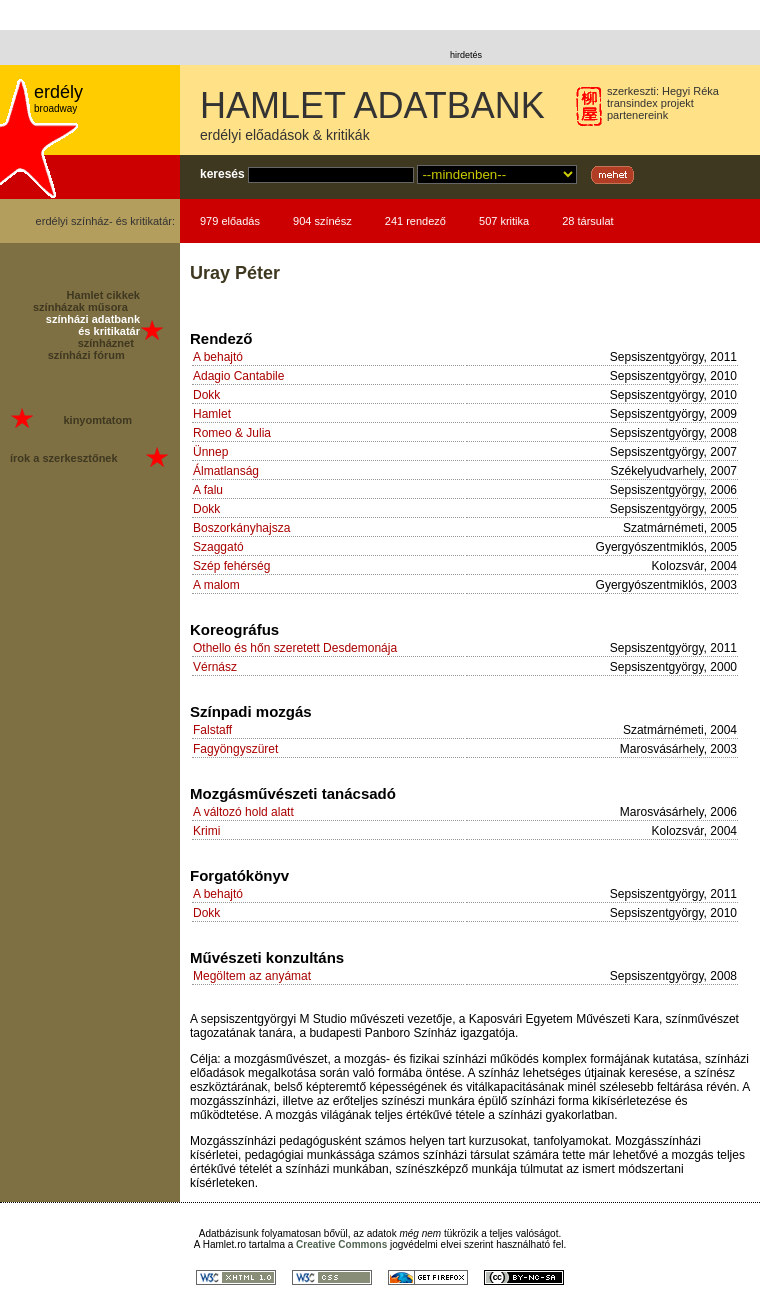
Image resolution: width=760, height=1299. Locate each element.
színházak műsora (80, 307)
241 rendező (415, 221)
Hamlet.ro (224, 1244)
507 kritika (504, 221)
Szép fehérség (231, 566)
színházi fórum (86, 355)
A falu (208, 490)
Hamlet (212, 414)
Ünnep (210, 452)
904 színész (322, 221)
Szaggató (218, 547)
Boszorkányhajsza (241, 528)
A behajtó (218, 357)
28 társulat (587, 221)
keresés (222, 174)
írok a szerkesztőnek (64, 458)
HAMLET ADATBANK (372, 105)
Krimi (206, 831)
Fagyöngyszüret (235, 749)
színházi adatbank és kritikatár (93, 325)
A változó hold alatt (243, 812)
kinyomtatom (97, 420)
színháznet (106, 343)
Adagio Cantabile (238, 376)
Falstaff (212, 730)
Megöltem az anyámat (252, 976)
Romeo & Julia (232, 433)
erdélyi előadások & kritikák (285, 135)
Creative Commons (341, 1244)
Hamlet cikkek (103, 295)
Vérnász (215, 667)
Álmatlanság (226, 471)
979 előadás (230, 221)
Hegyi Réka (690, 91)
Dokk (206, 395)
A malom (216, 585)
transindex (632, 103)
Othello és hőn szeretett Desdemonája (295, 648)
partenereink (637, 115)
